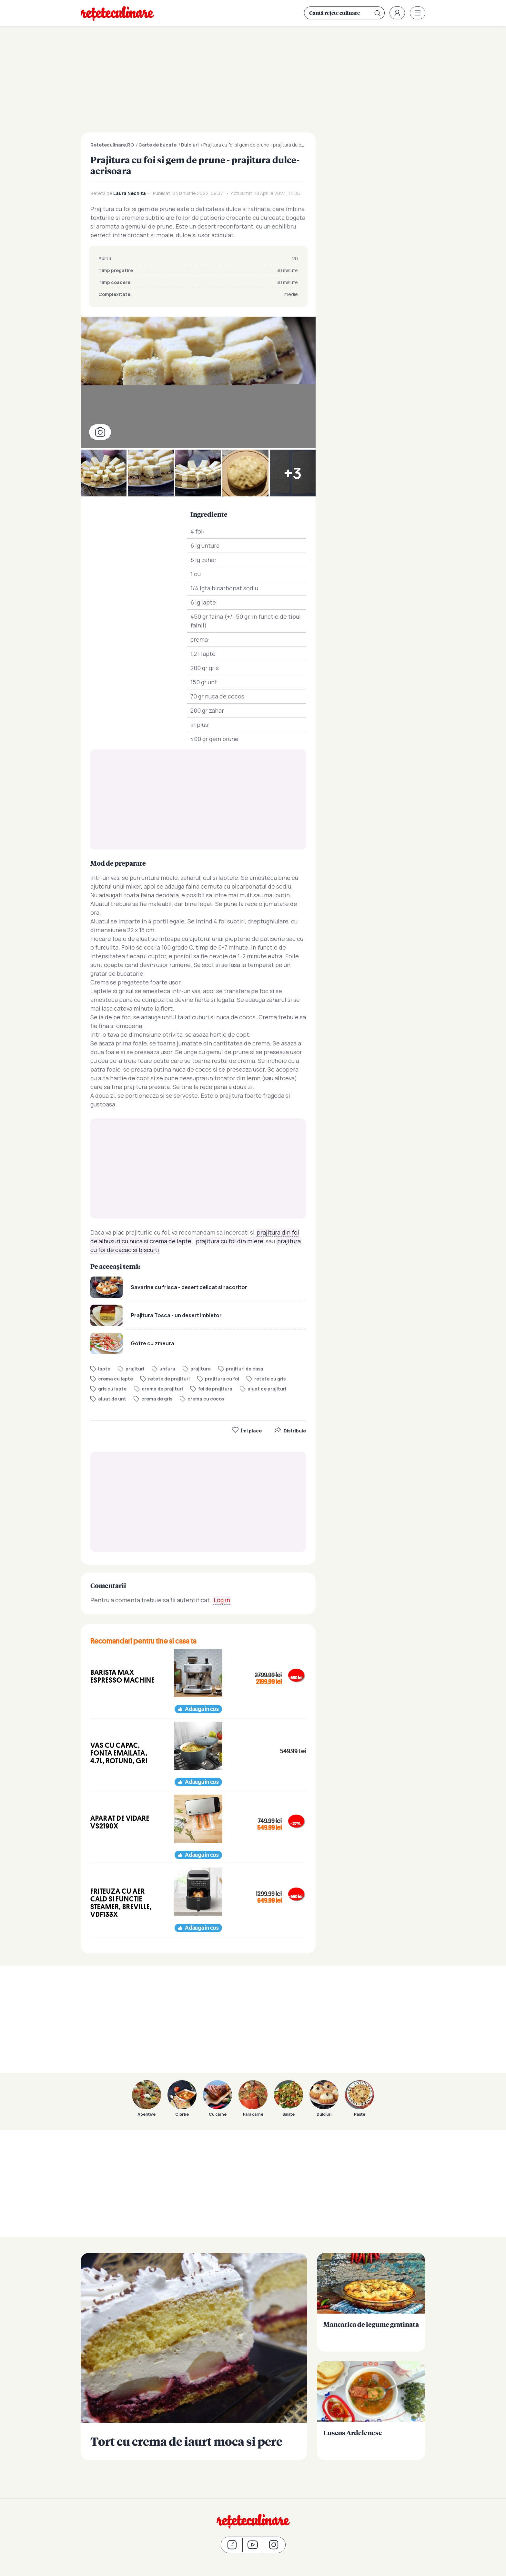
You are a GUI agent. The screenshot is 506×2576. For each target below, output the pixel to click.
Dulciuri (190, 145)
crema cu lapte (115, 1379)
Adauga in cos (202, 1709)
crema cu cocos (205, 1399)
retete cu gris (270, 1379)
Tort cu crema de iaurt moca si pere (194, 2356)
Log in (222, 1600)
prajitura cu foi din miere (229, 1241)
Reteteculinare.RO (112, 145)
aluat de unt (112, 1399)
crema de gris (156, 1399)
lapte (104, 1369)
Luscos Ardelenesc (371, 2410)
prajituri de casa (244, 1369)
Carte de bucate (157, 145)
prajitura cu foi (222, 1379)
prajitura (200, 1369)
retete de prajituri (169, 1379)
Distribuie (290, 1430)
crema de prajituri (162, 1389)
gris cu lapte (112, 1389)
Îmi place (247, 1430)
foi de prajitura (215, 1389)
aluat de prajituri (267, 1389)
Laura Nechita (129, 193)
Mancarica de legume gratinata (371, 2302)
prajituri (135, 1369)
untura (167, 1369)
